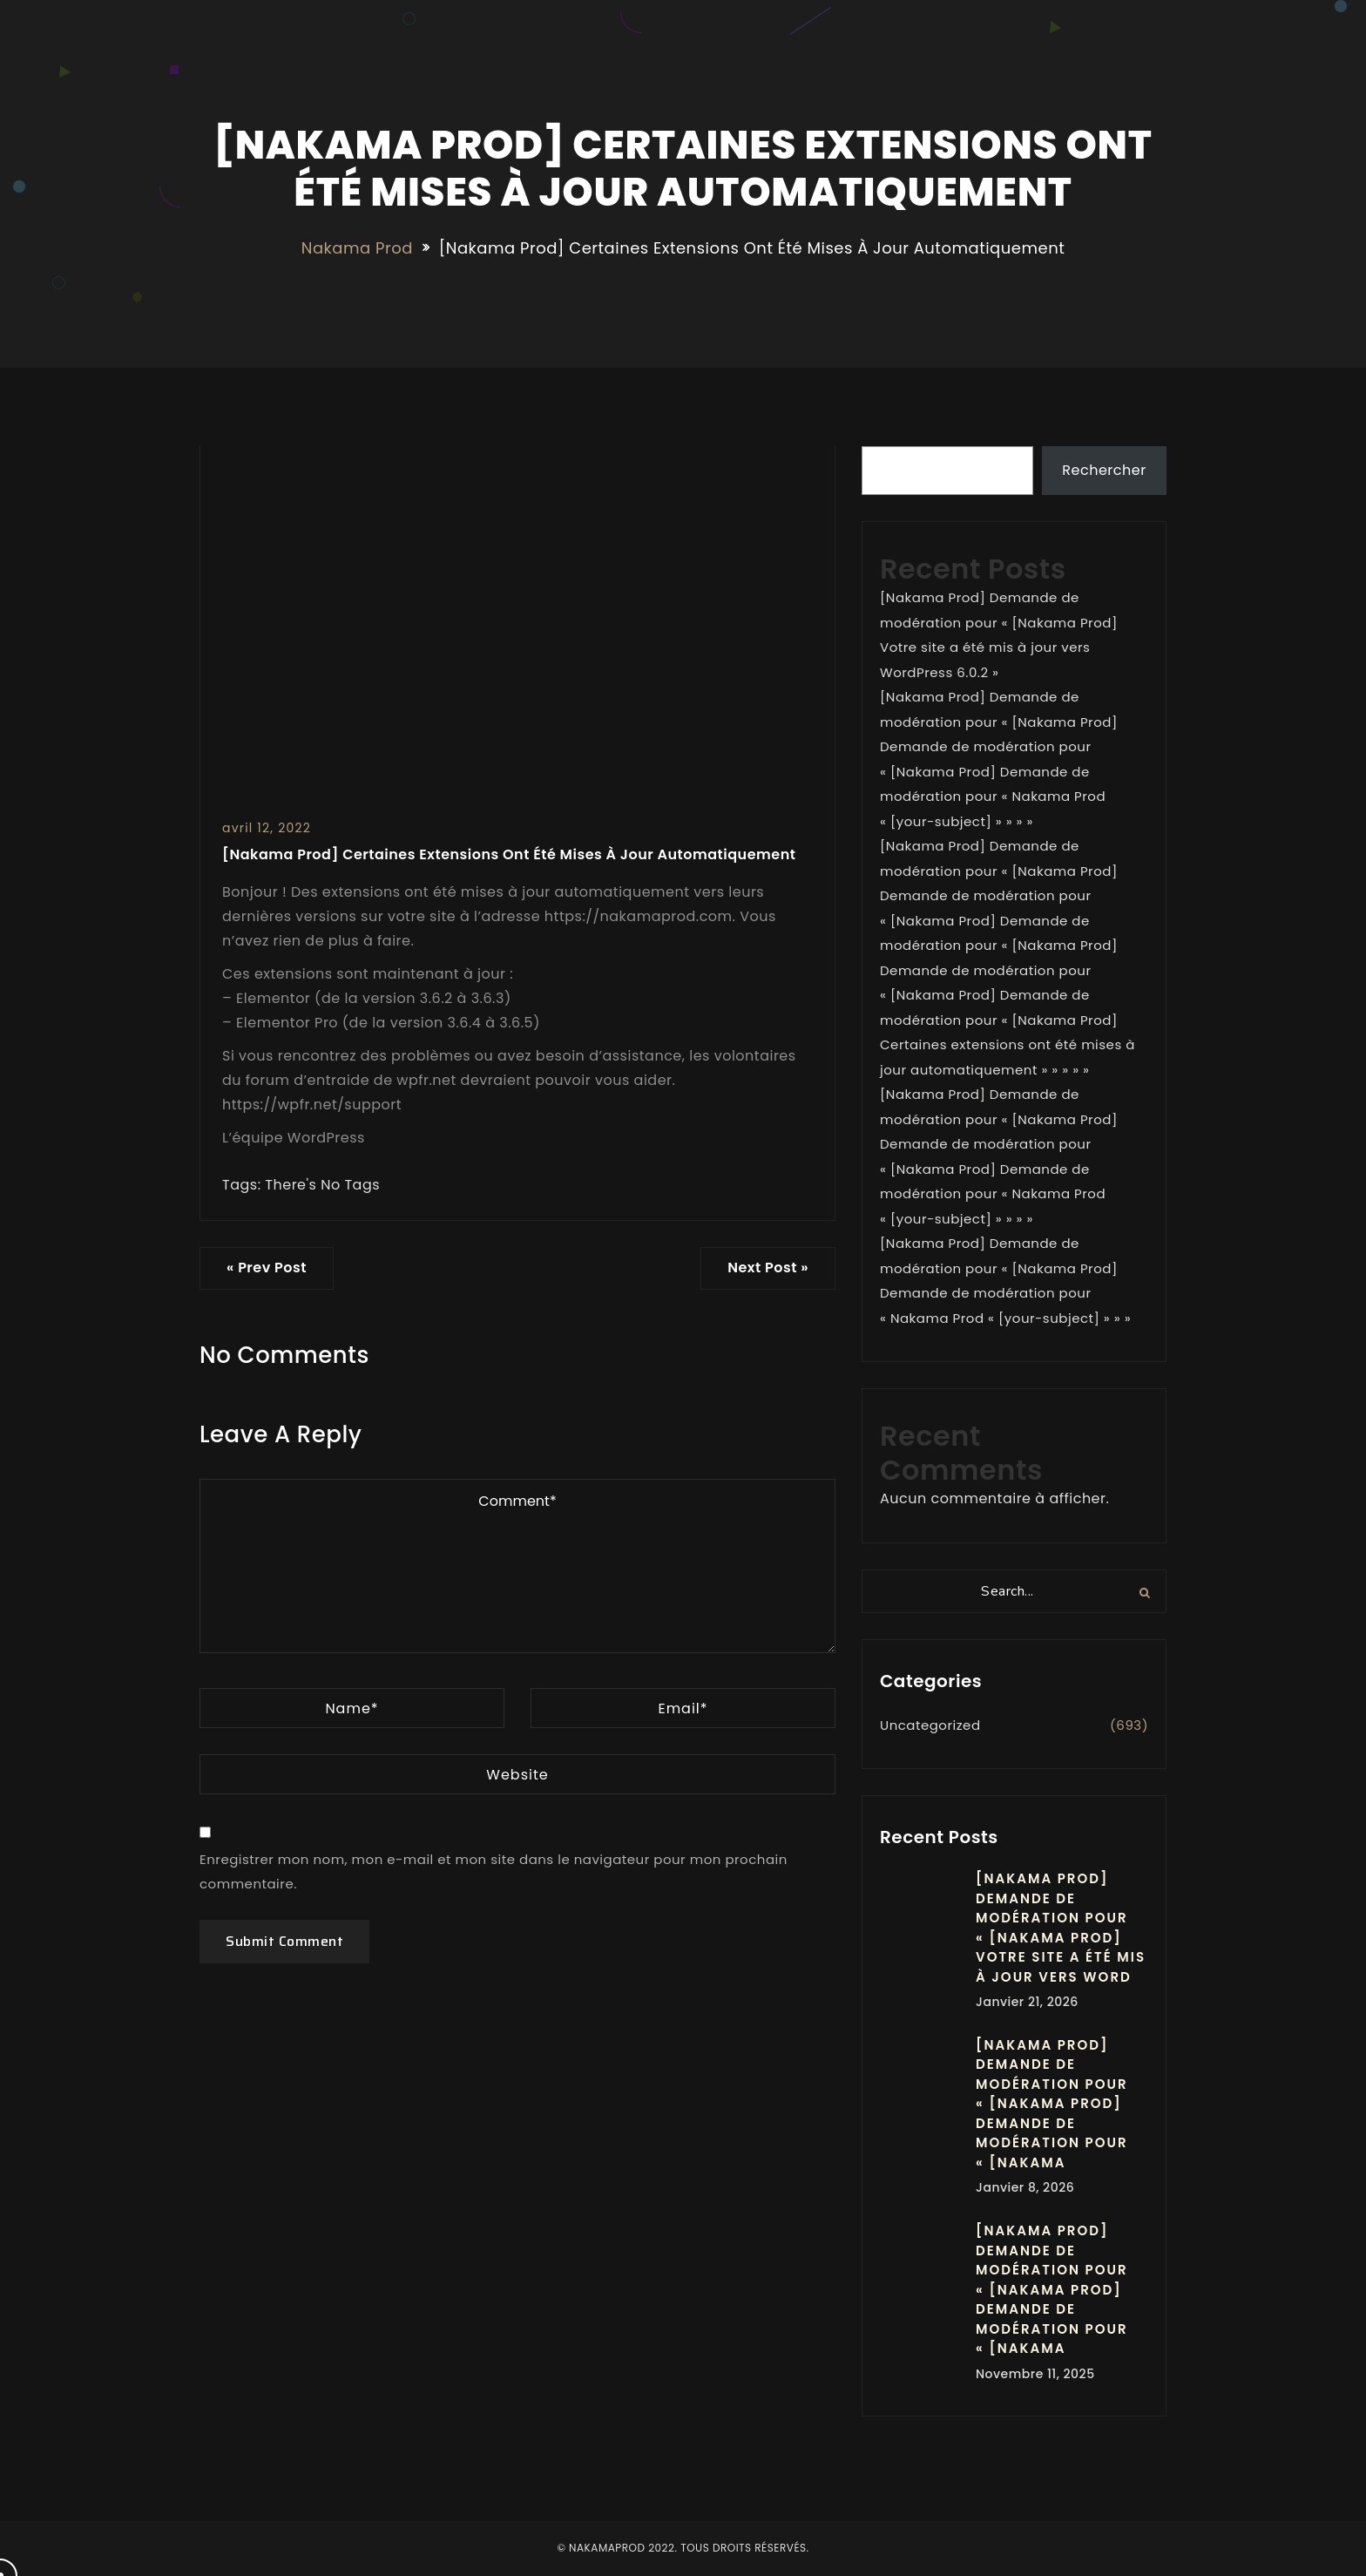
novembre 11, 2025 (1035, 2374)
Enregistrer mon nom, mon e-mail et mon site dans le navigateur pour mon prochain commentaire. (493, 1872)
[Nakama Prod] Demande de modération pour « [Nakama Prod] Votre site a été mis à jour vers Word (1061, 1927)
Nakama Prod (357, 248)
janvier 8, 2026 (1025, 2187)
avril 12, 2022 (266, 828)
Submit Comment (284, 1941)
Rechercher (1104, 470)
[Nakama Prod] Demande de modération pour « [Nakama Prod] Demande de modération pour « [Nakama (1052, 2104)
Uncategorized (930, 1725)
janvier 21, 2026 (1027, 2001)
